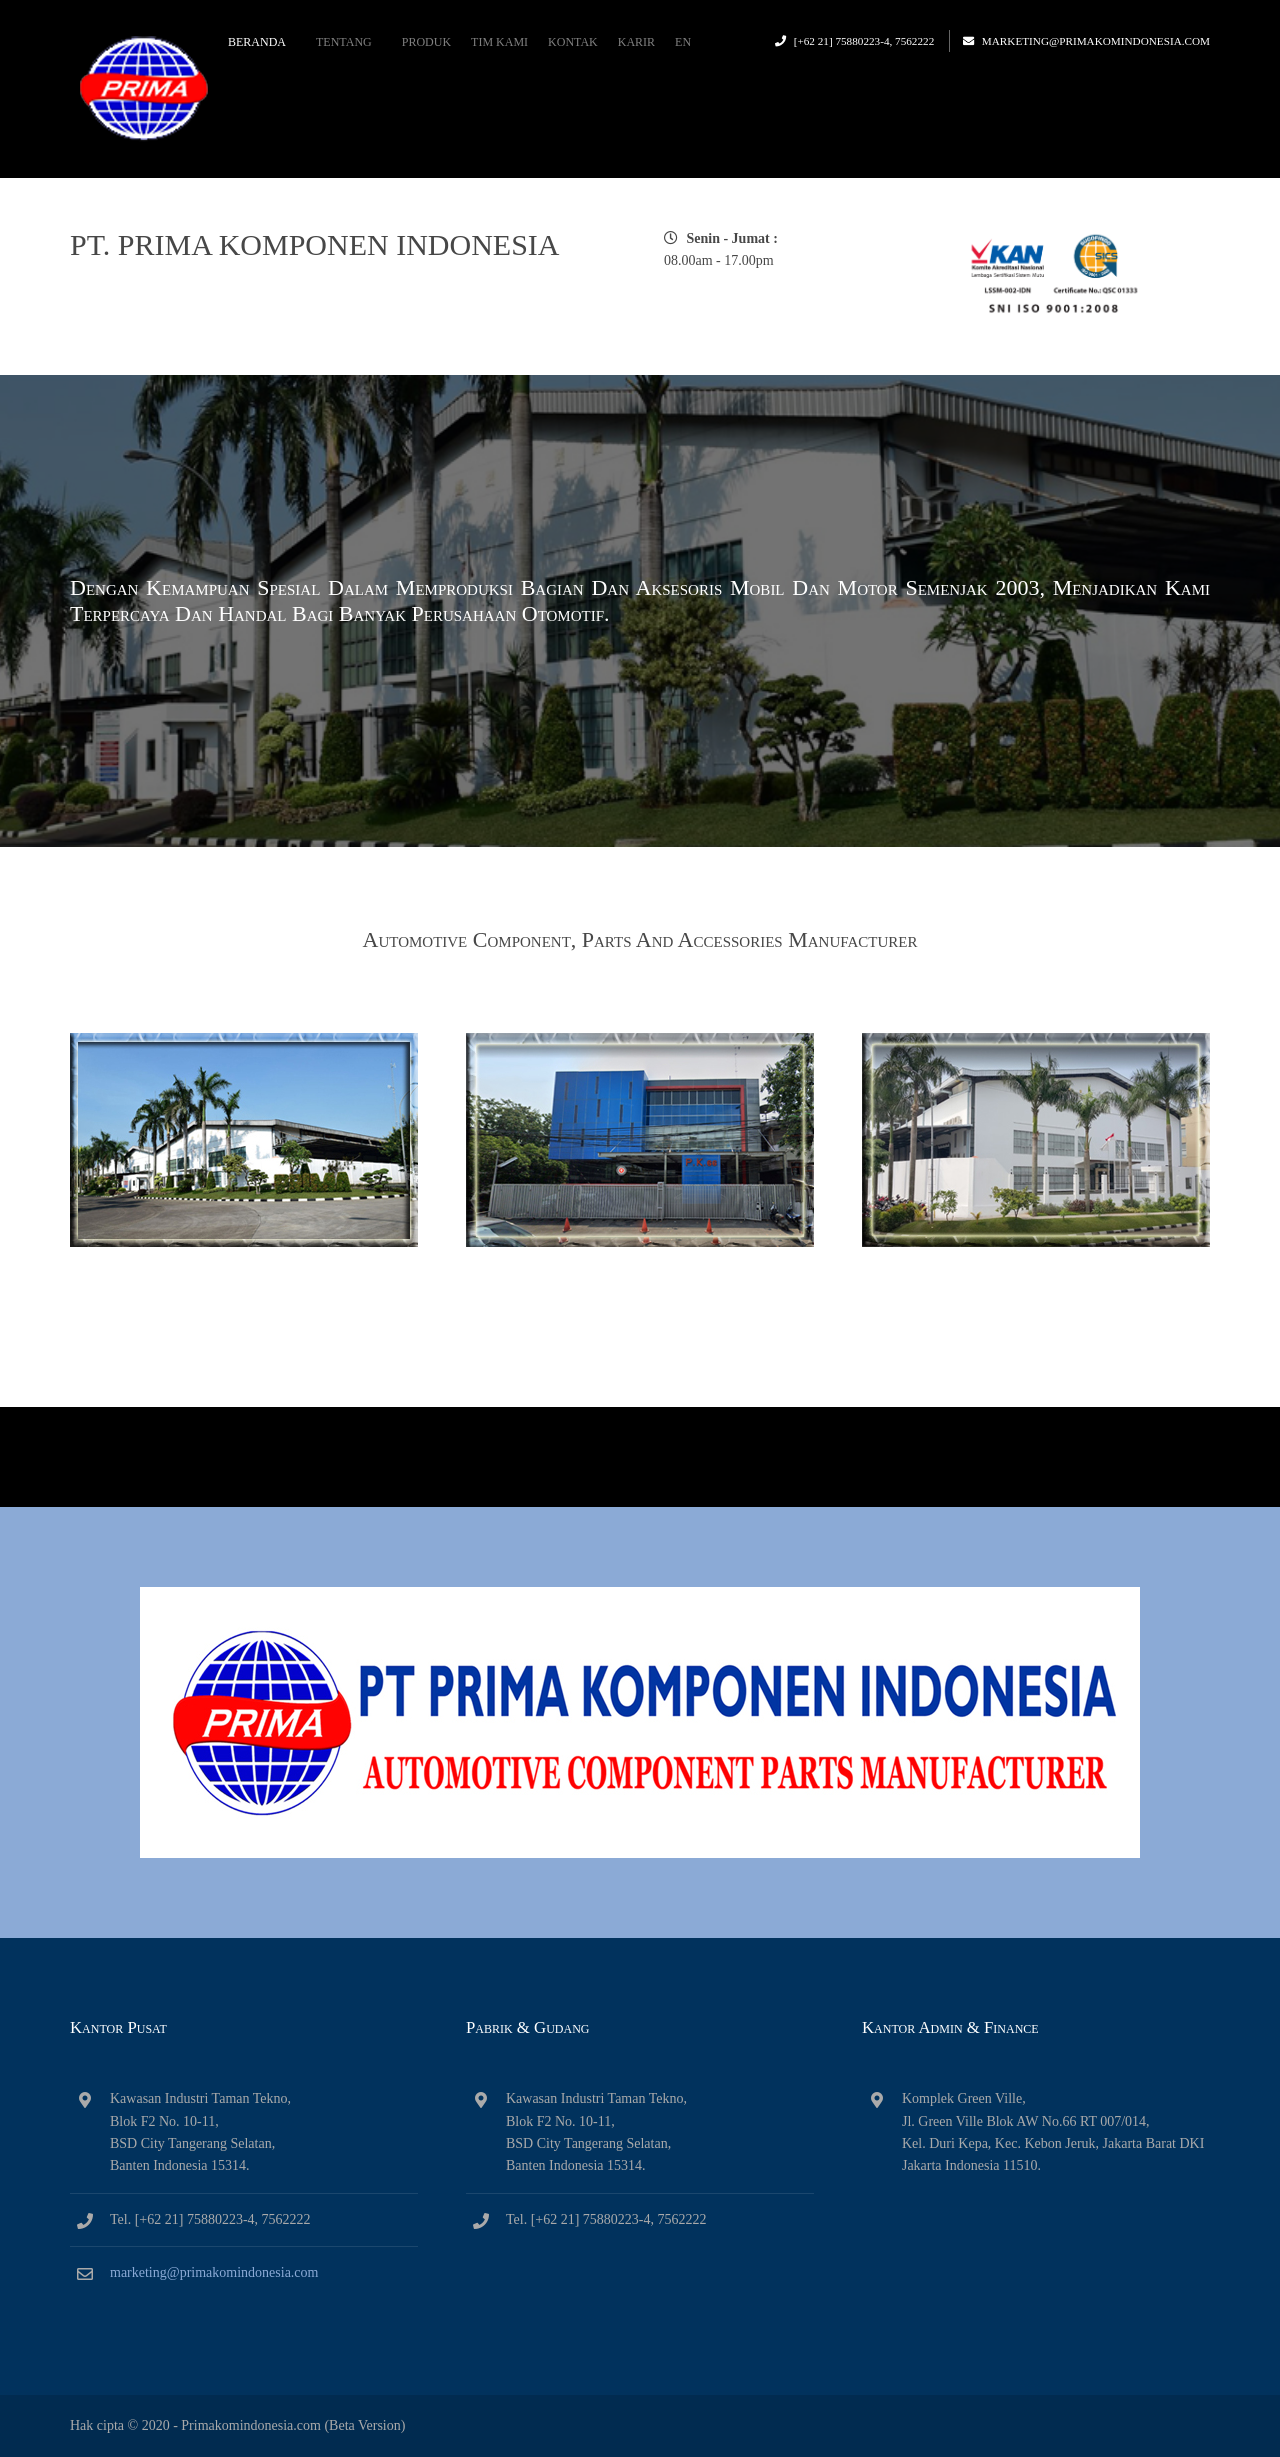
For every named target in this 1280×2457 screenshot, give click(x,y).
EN (683, 42)
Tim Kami (499, 42)
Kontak (573, 42)
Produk (426, 42)
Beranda (257, 42)
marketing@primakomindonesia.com (1096, 41)
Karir (636, 42)
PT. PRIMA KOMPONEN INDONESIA (314, 244)
